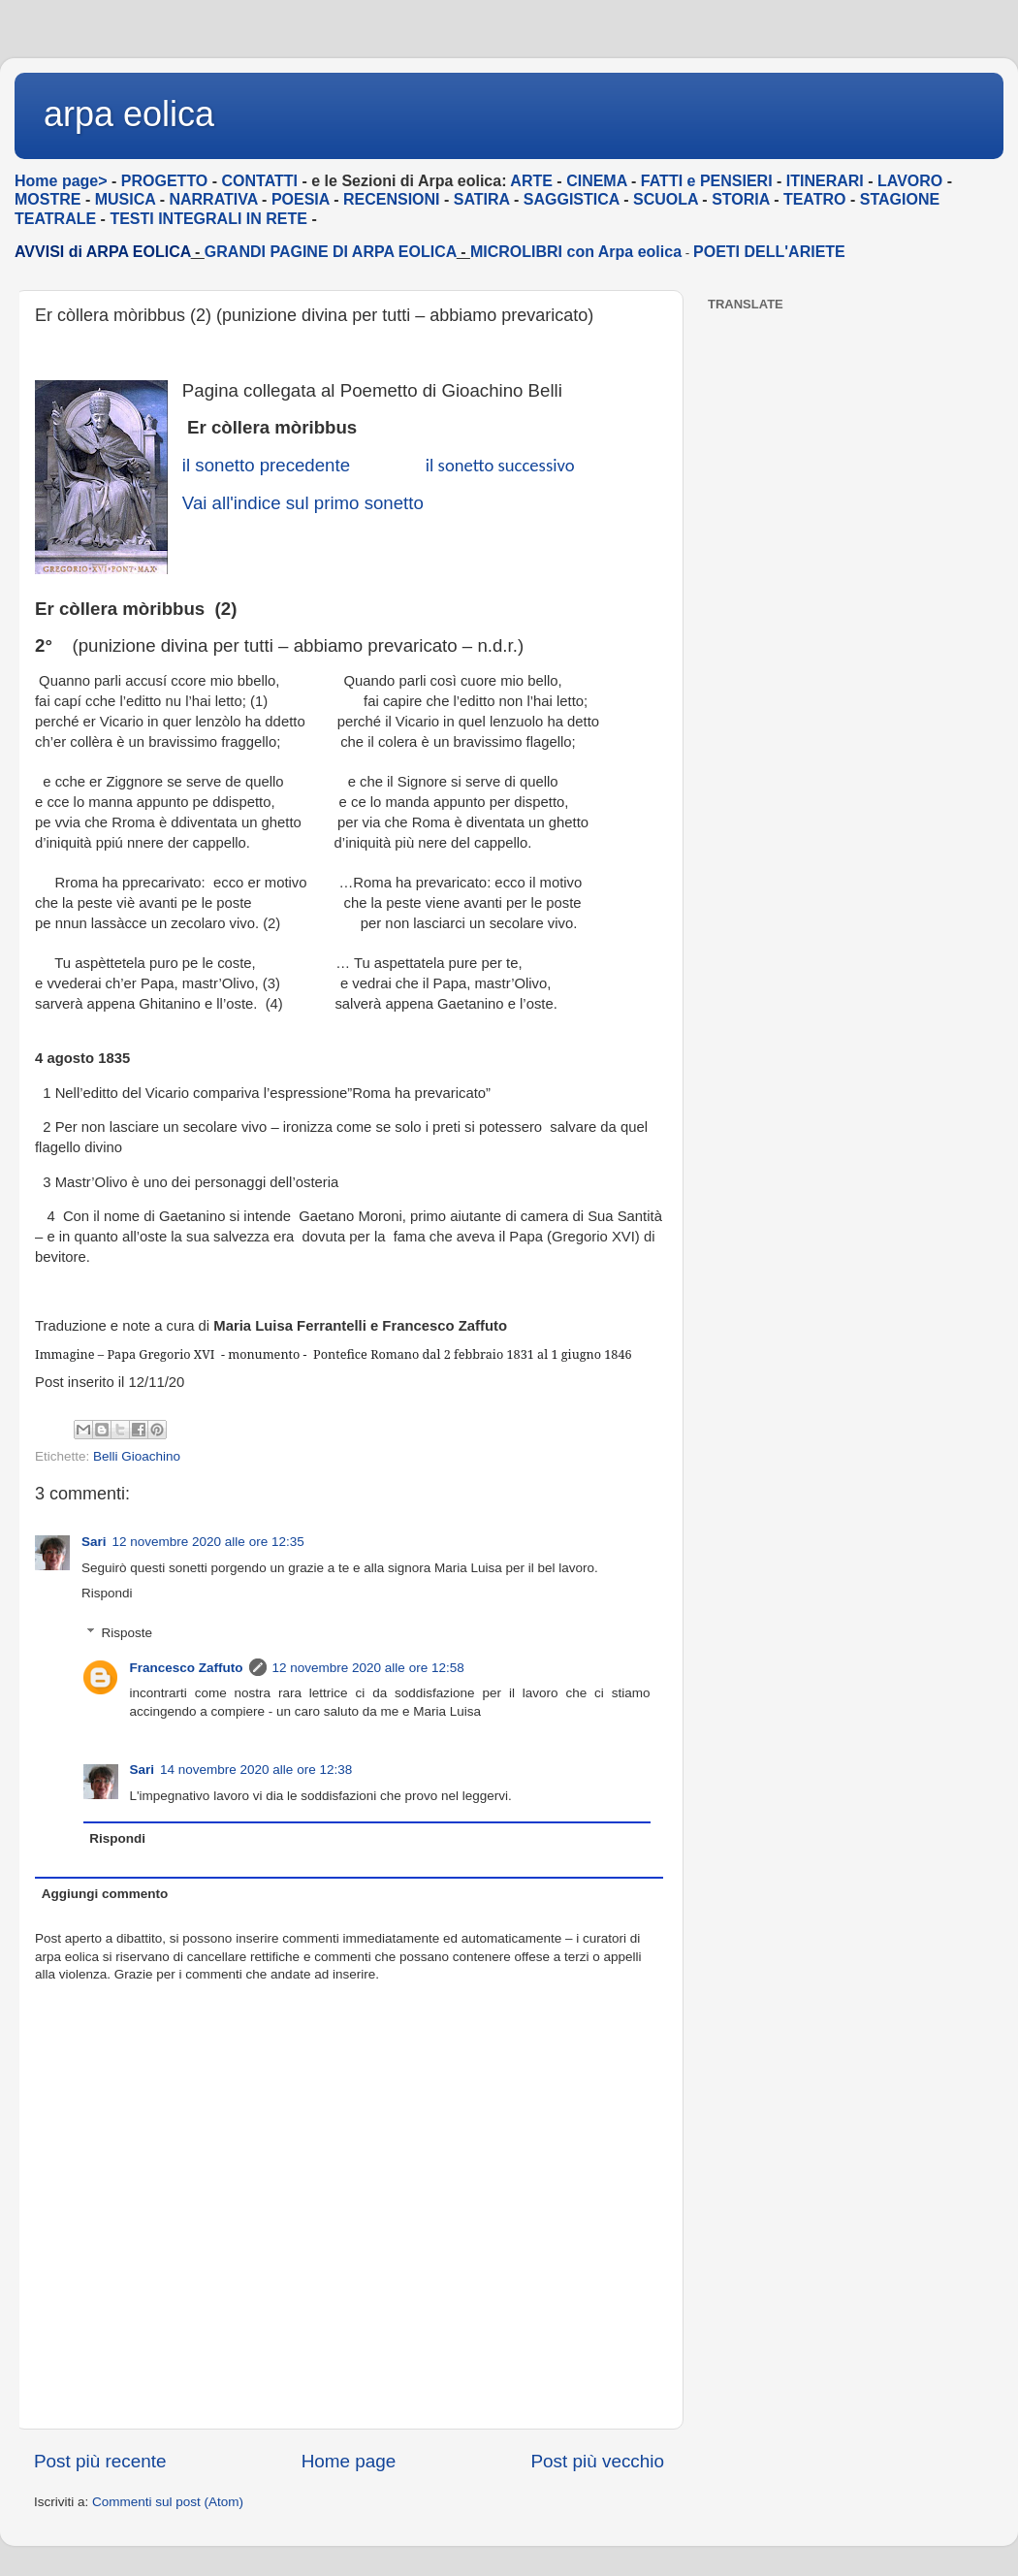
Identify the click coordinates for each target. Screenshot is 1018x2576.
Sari (94, 1541)
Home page (349, 2461)
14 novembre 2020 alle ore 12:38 (256, 1769)
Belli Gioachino (136, 1456)
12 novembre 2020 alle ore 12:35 (208, 1541)
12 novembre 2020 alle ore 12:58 (368, 1667)
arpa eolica (129, 114)
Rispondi (107, 1593)
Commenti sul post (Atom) (167, 2502)
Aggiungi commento (105, 1893)
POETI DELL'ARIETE (769, 251)
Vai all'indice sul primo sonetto (303, 503)
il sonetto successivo (500, 465)
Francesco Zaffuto (186, 1667)
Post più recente (100, 2461)
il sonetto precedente (266, 465)
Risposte (127, 1633)
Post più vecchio (597, 2461)
